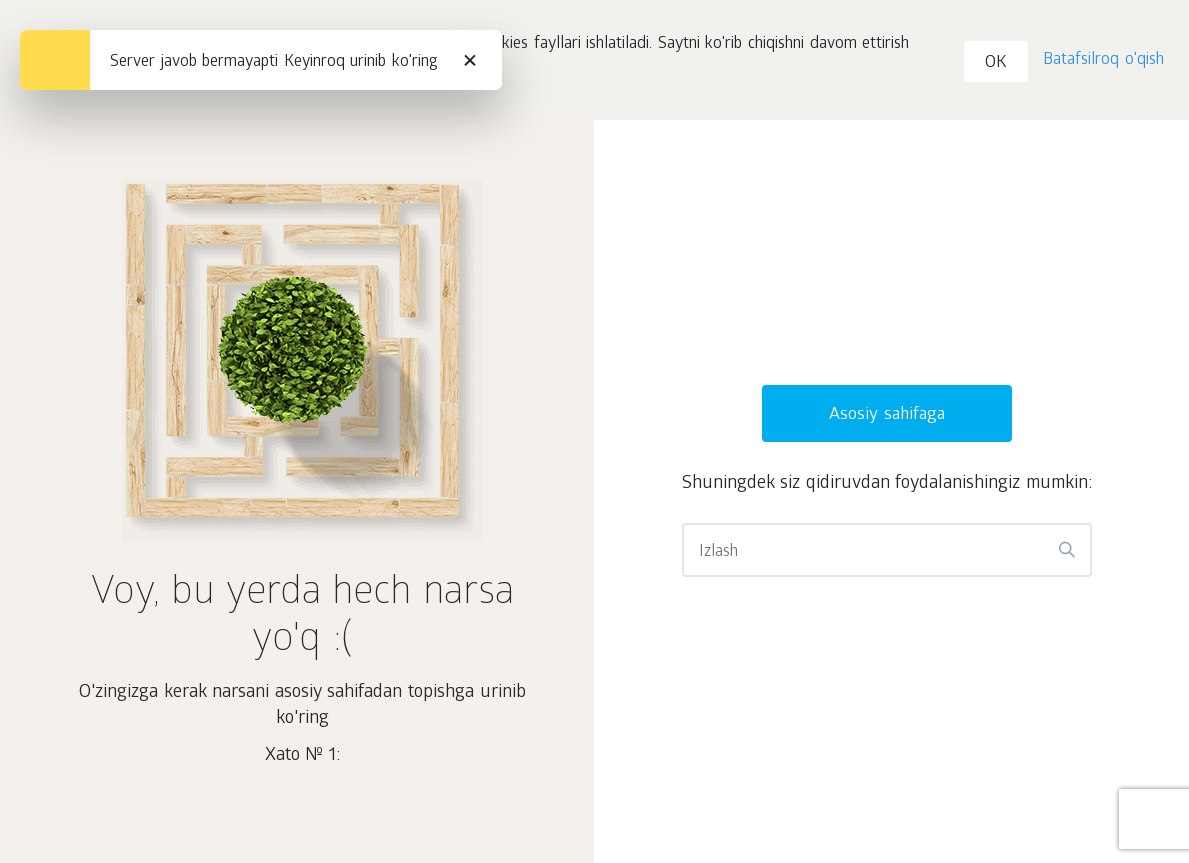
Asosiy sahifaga (887, 415)
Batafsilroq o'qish (1103, 60)
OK (996, 63)
